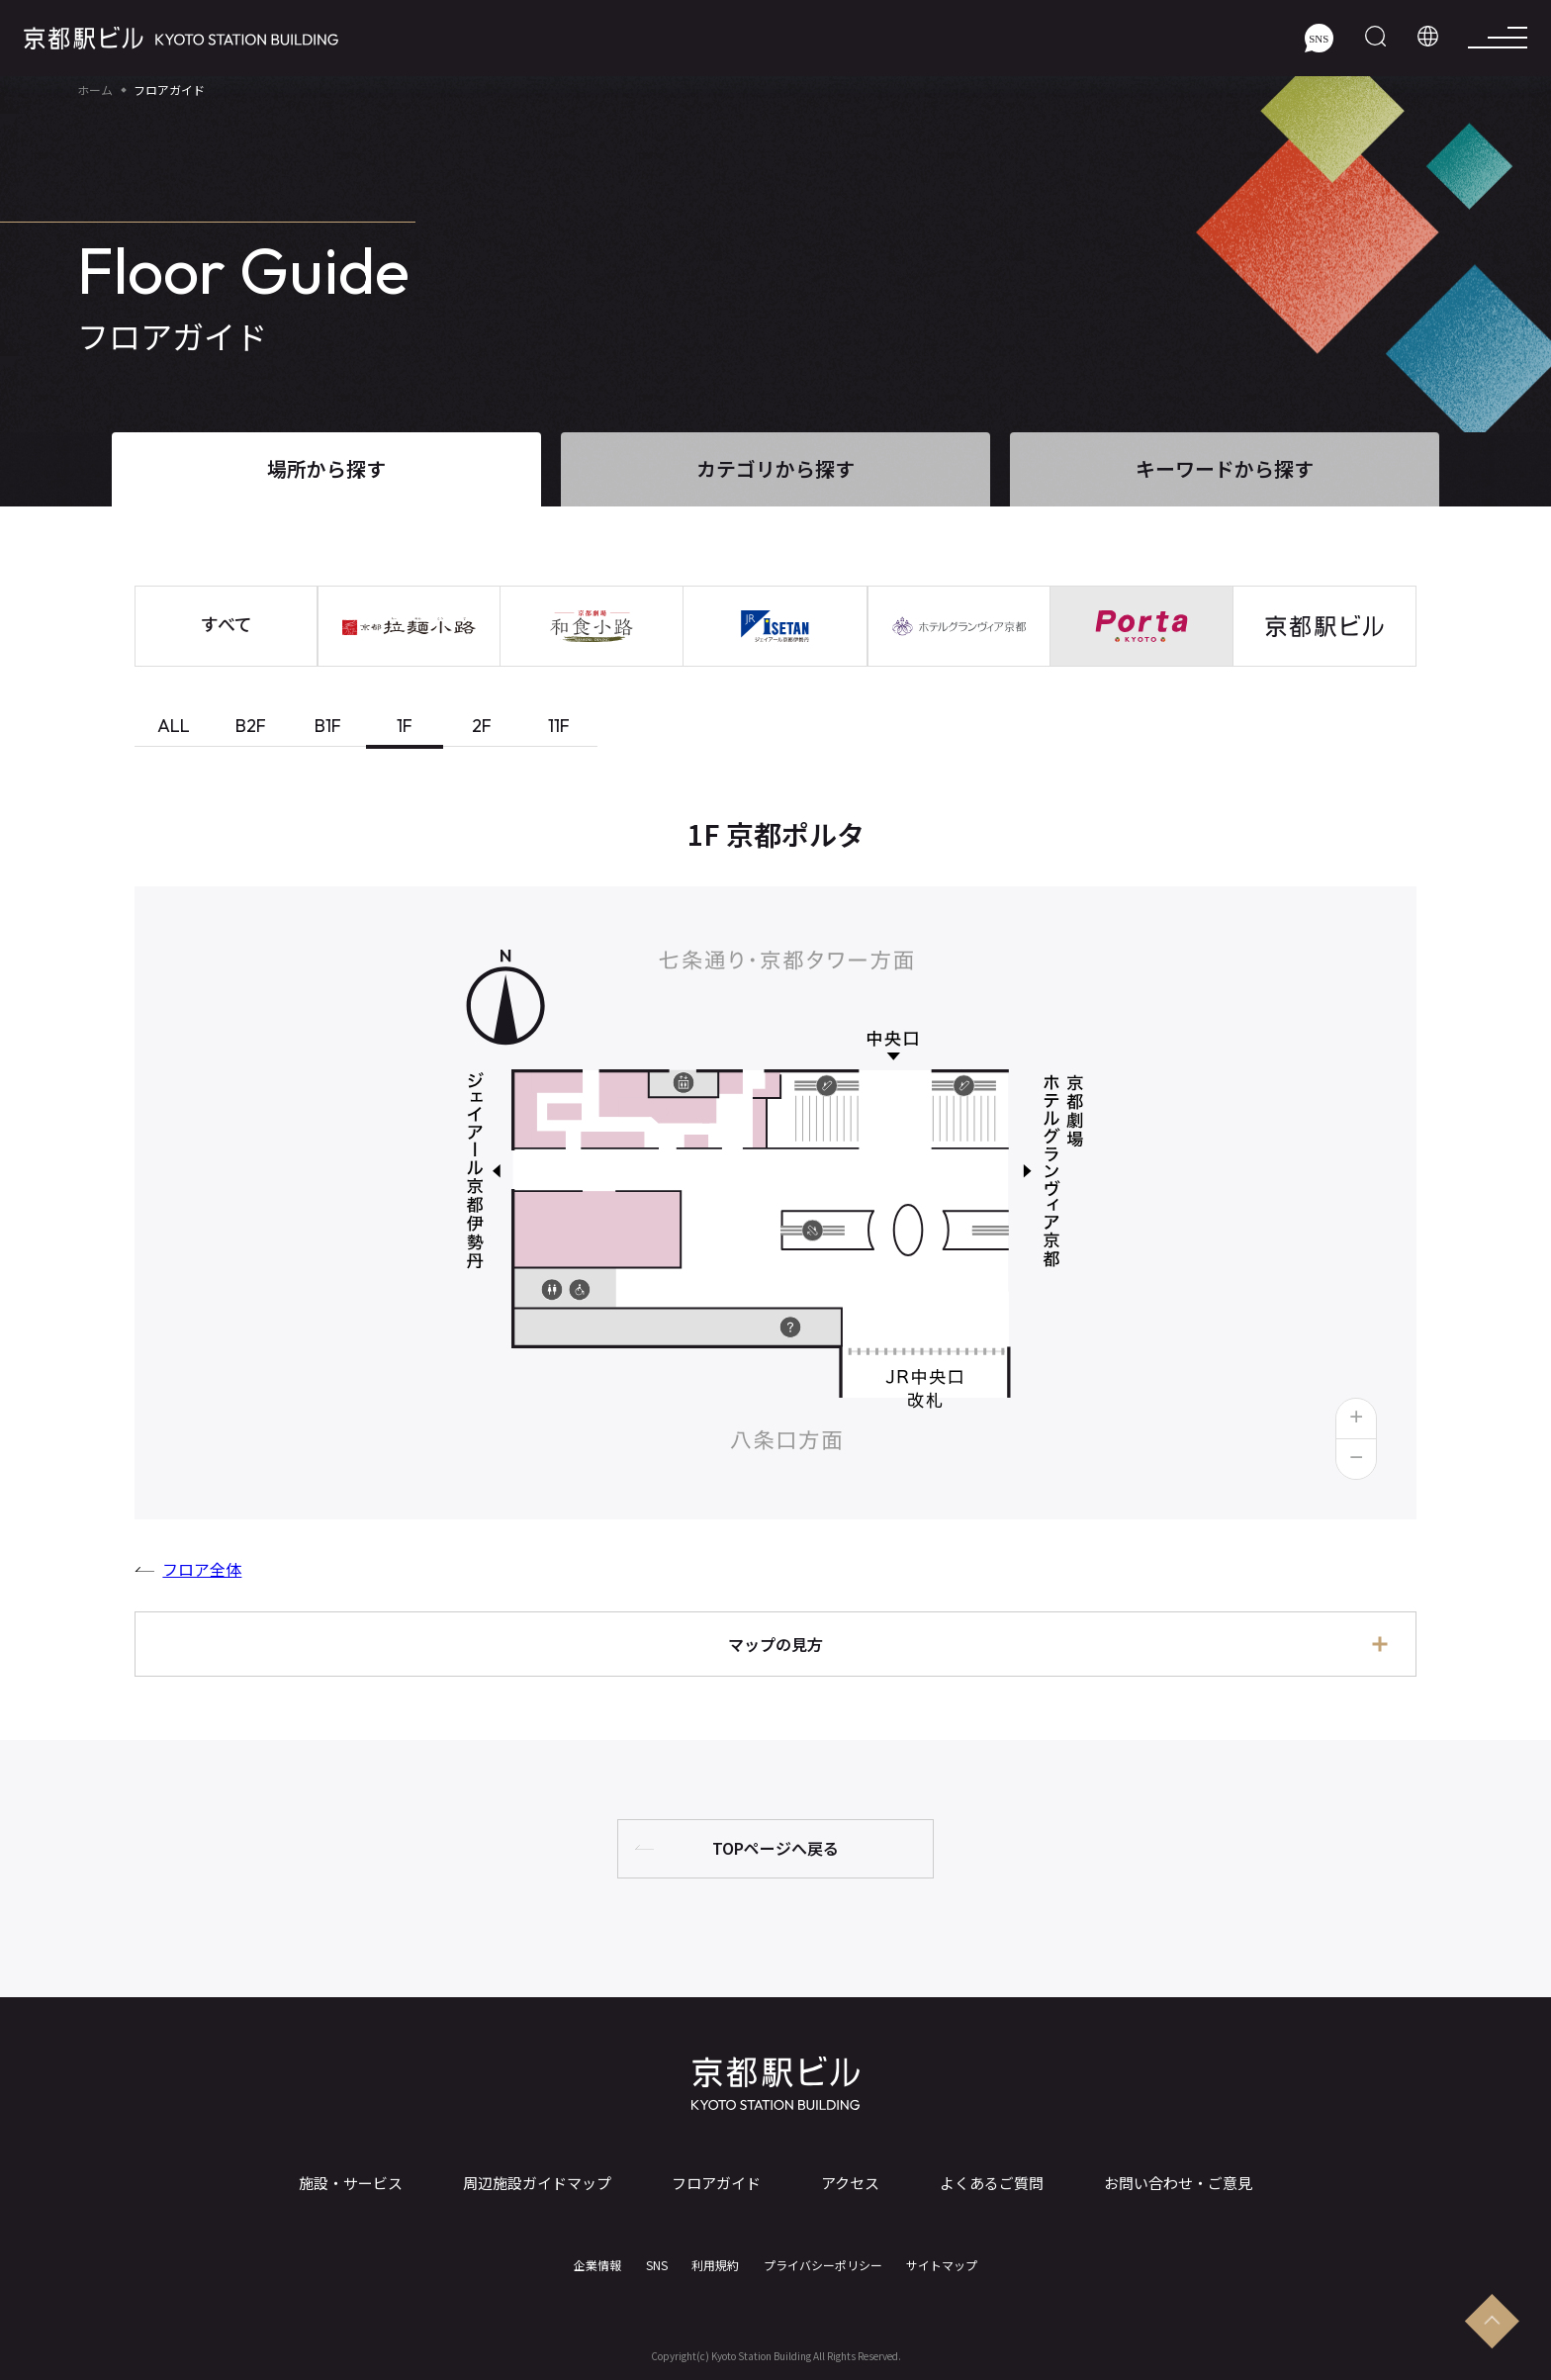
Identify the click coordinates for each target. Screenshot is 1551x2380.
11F (559, 725)
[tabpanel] (775, 1251)
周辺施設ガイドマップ (537, 2183)
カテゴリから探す (775, 468)
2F (482, 725)
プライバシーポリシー (823, 2265)
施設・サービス (351, 2183)
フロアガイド (716, 2183)
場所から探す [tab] (326, 468)
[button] (1356, 1419)
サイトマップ (941, 2265)
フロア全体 (201, 1569)
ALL (173, 725)
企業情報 (597, 2265)
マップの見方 (775, 1644)
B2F (250, 725)
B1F (328, 725)
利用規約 (715, 2265)
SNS (657, 2265)
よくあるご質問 (992, 2183)
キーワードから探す (1225, 468)
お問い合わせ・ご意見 (1178, 2183)
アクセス (850, 2183)
